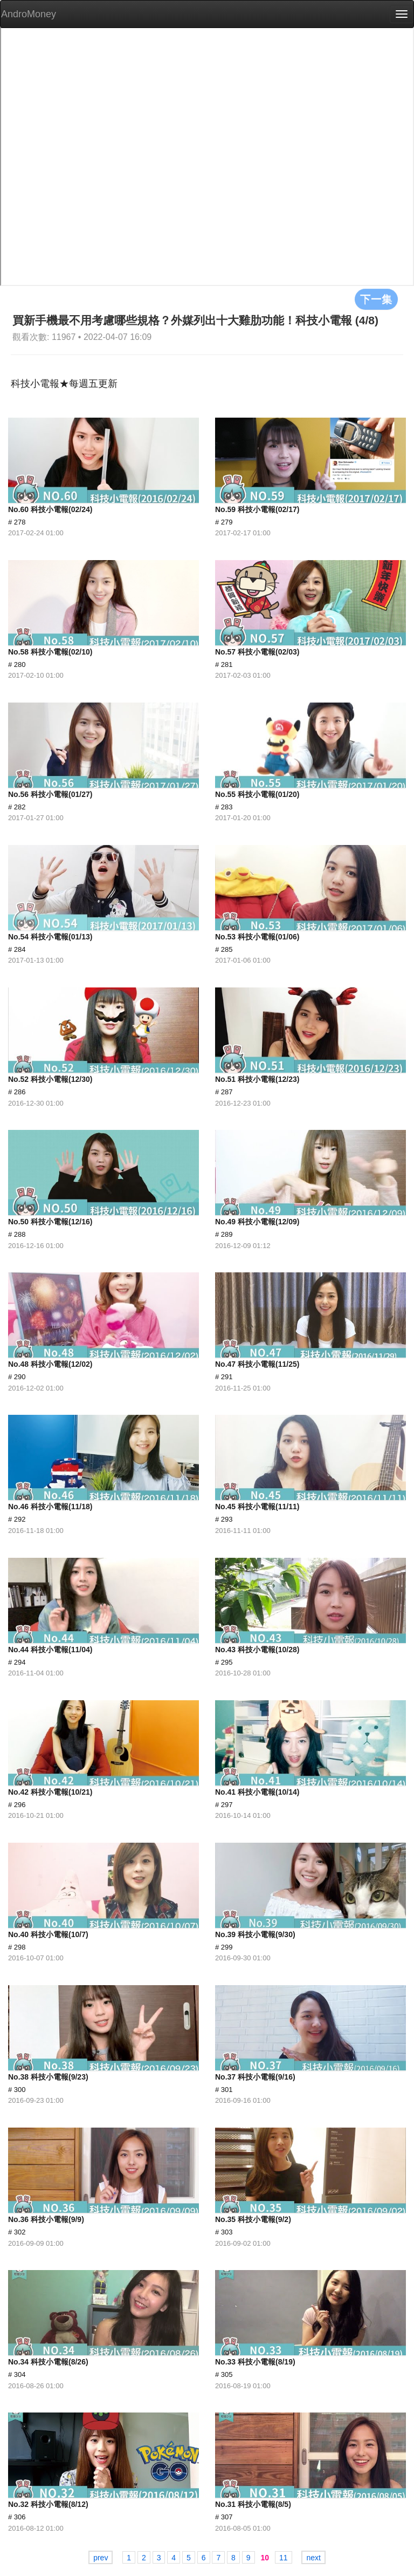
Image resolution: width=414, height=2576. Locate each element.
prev (100, 2557)
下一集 (376, 299)
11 (283, 2557)
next (313, 2557)
